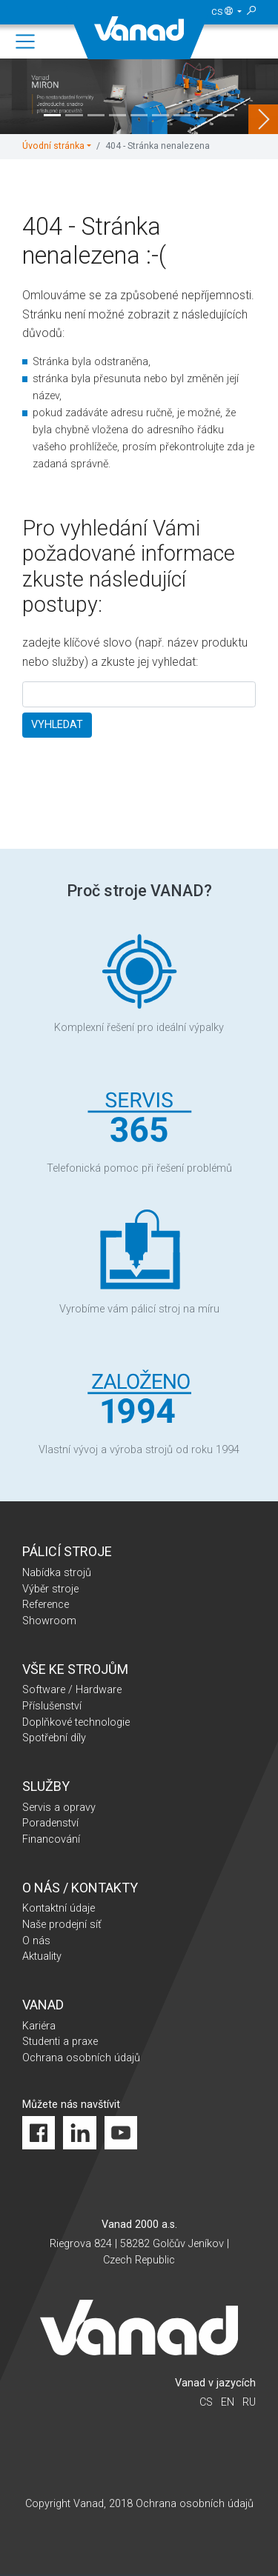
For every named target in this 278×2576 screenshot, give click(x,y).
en (227, 2402)
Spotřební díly (54, 1738)
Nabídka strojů (56, 1572)
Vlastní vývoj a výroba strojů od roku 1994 (139, 1402)
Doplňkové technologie (76, 1722)
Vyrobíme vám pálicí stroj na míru (139, 1262)
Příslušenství (52, 1706)
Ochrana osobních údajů (81, 2058)
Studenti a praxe (60, 2041)
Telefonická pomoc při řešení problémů (139, 1121)
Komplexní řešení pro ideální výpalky (139, 980)
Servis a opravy (59, 1807)
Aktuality (42, 1956)
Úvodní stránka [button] (53, 146)
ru (249, 2402)
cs (223, 12)
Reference (45, 1604)
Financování (51, 1839)
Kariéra (39, 2026)
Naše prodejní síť (62, 1924)
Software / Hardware (72, 1690)
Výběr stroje (50, 1589)
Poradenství (50, 1823)
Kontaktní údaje (58, 1908)
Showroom (49, 1621)
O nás (36, 1941)
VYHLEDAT (57, 724)
